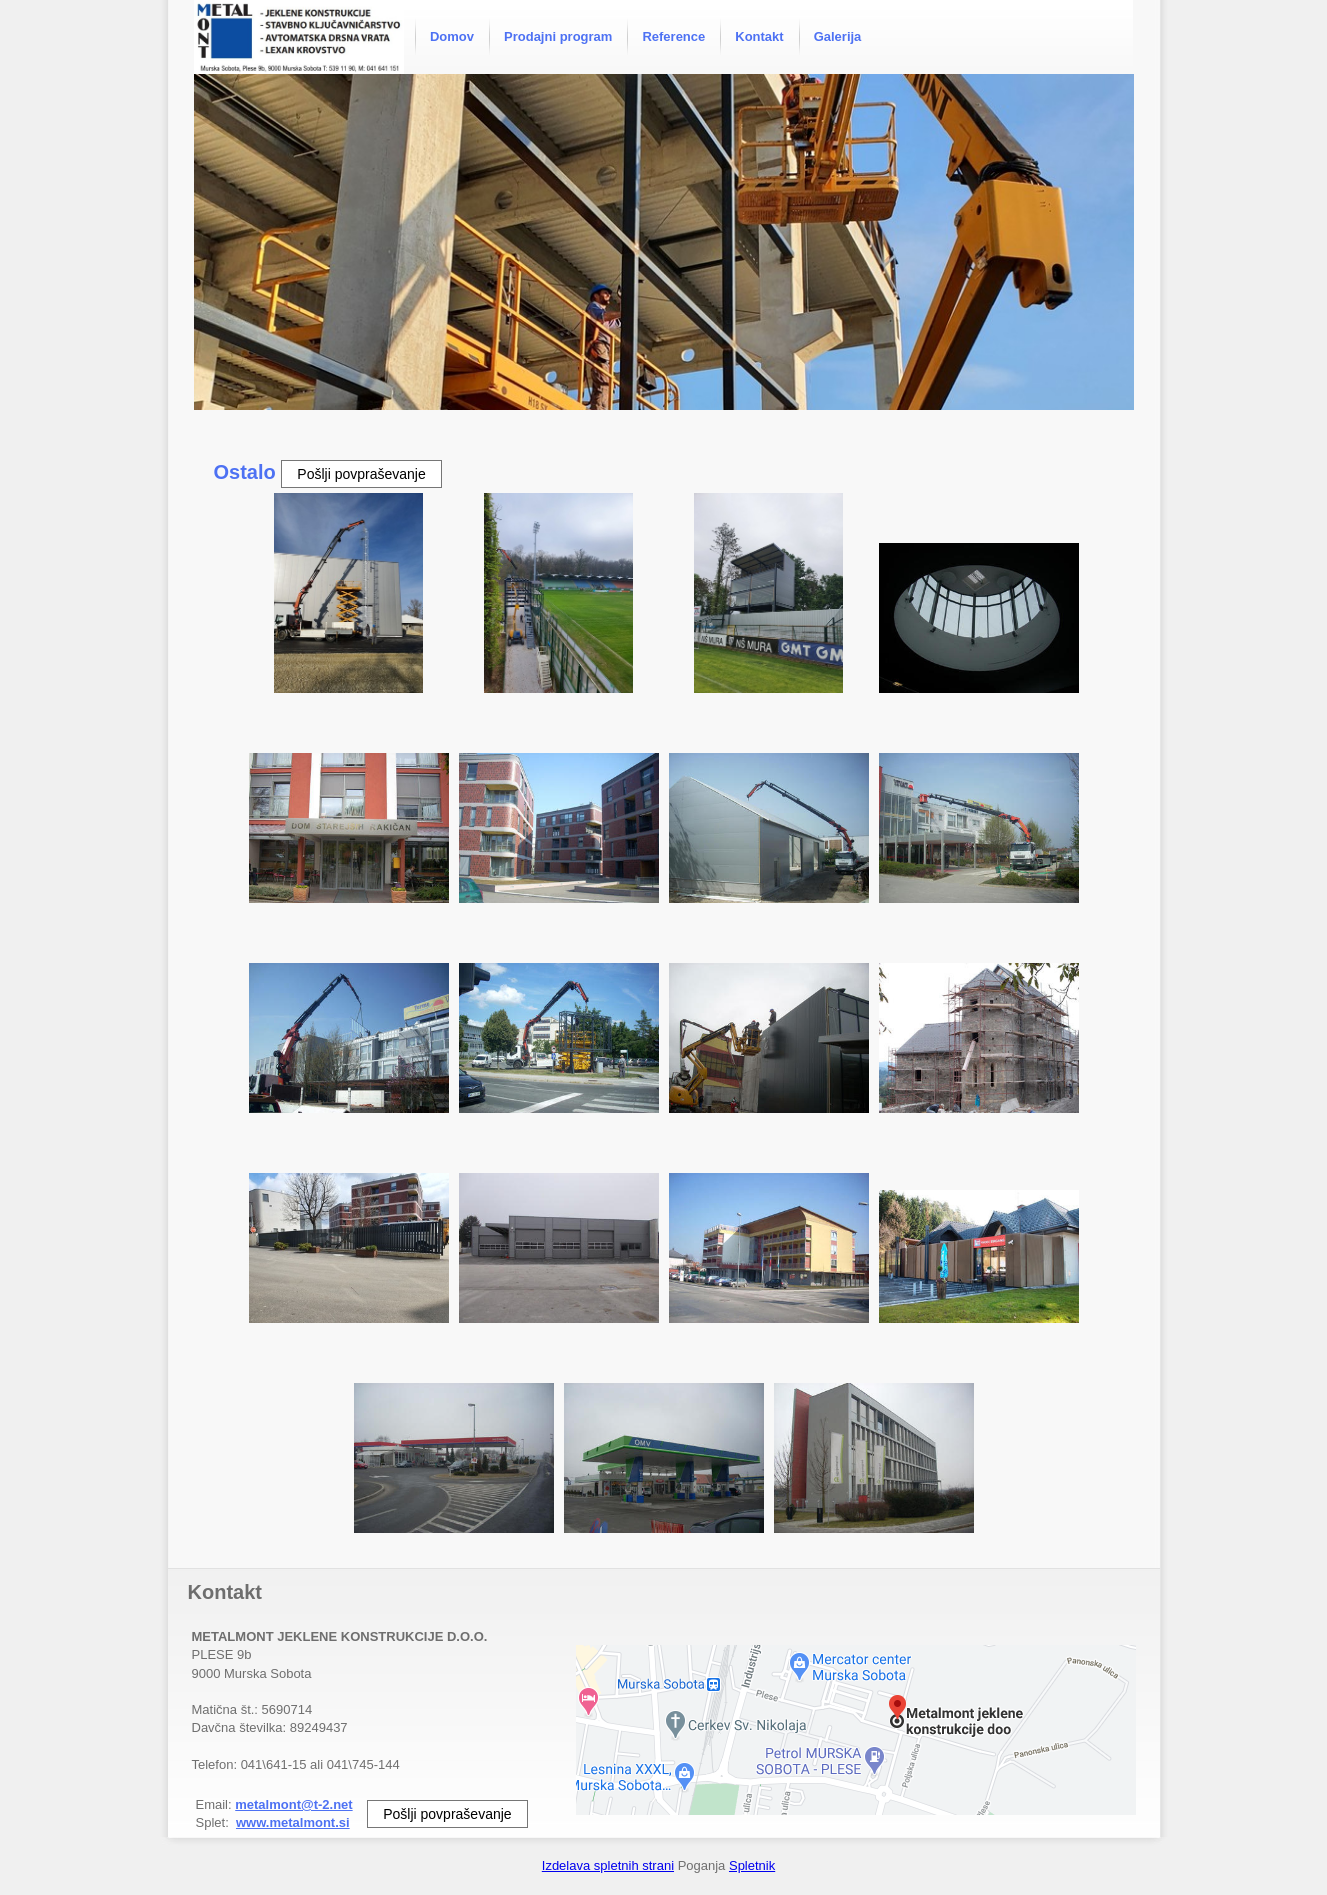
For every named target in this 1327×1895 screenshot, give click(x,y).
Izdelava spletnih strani (608, 1865)
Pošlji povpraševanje (361, 474)
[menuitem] (452, 37)
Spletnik (752, 1865)
